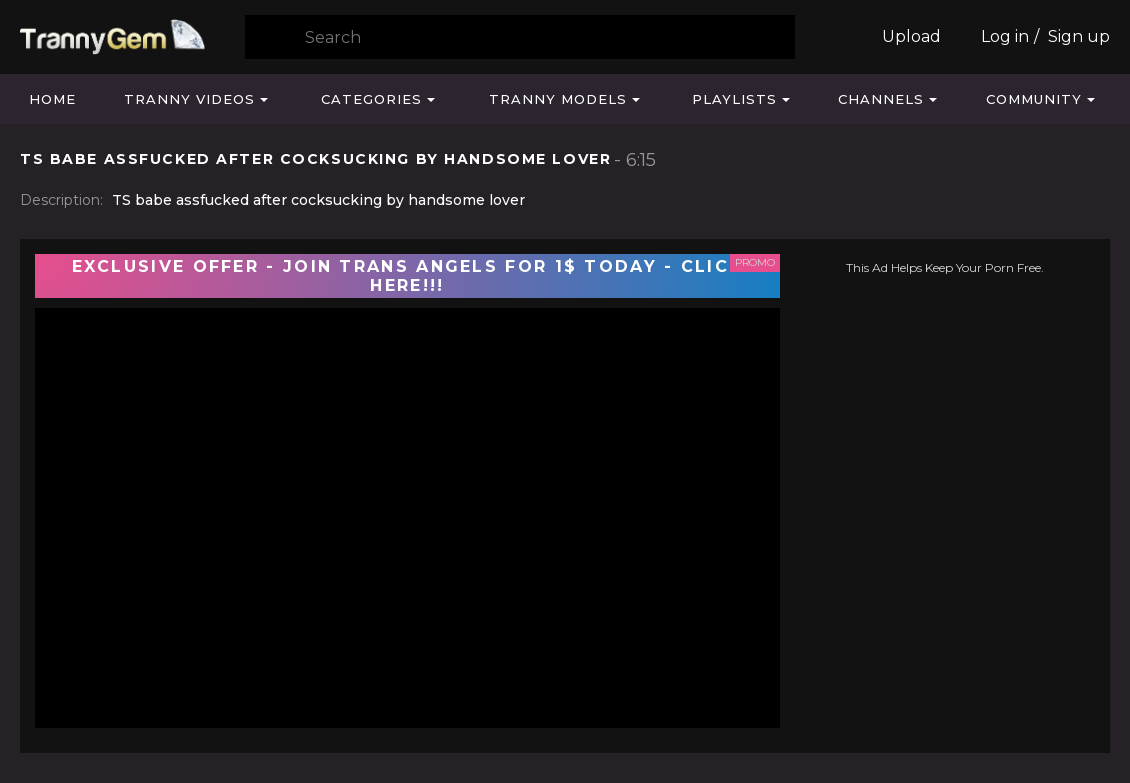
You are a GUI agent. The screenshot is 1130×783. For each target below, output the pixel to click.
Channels (881, 99)
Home (52, 99)
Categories (371, 99)
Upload (911, 36)
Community (1034, 99)
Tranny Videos (189, 99)
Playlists (734, 99)
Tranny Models (558, 99)
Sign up (1079, 36)
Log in (1005, 36)
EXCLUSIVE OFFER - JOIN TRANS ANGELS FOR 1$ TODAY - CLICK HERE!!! (408, 276)
